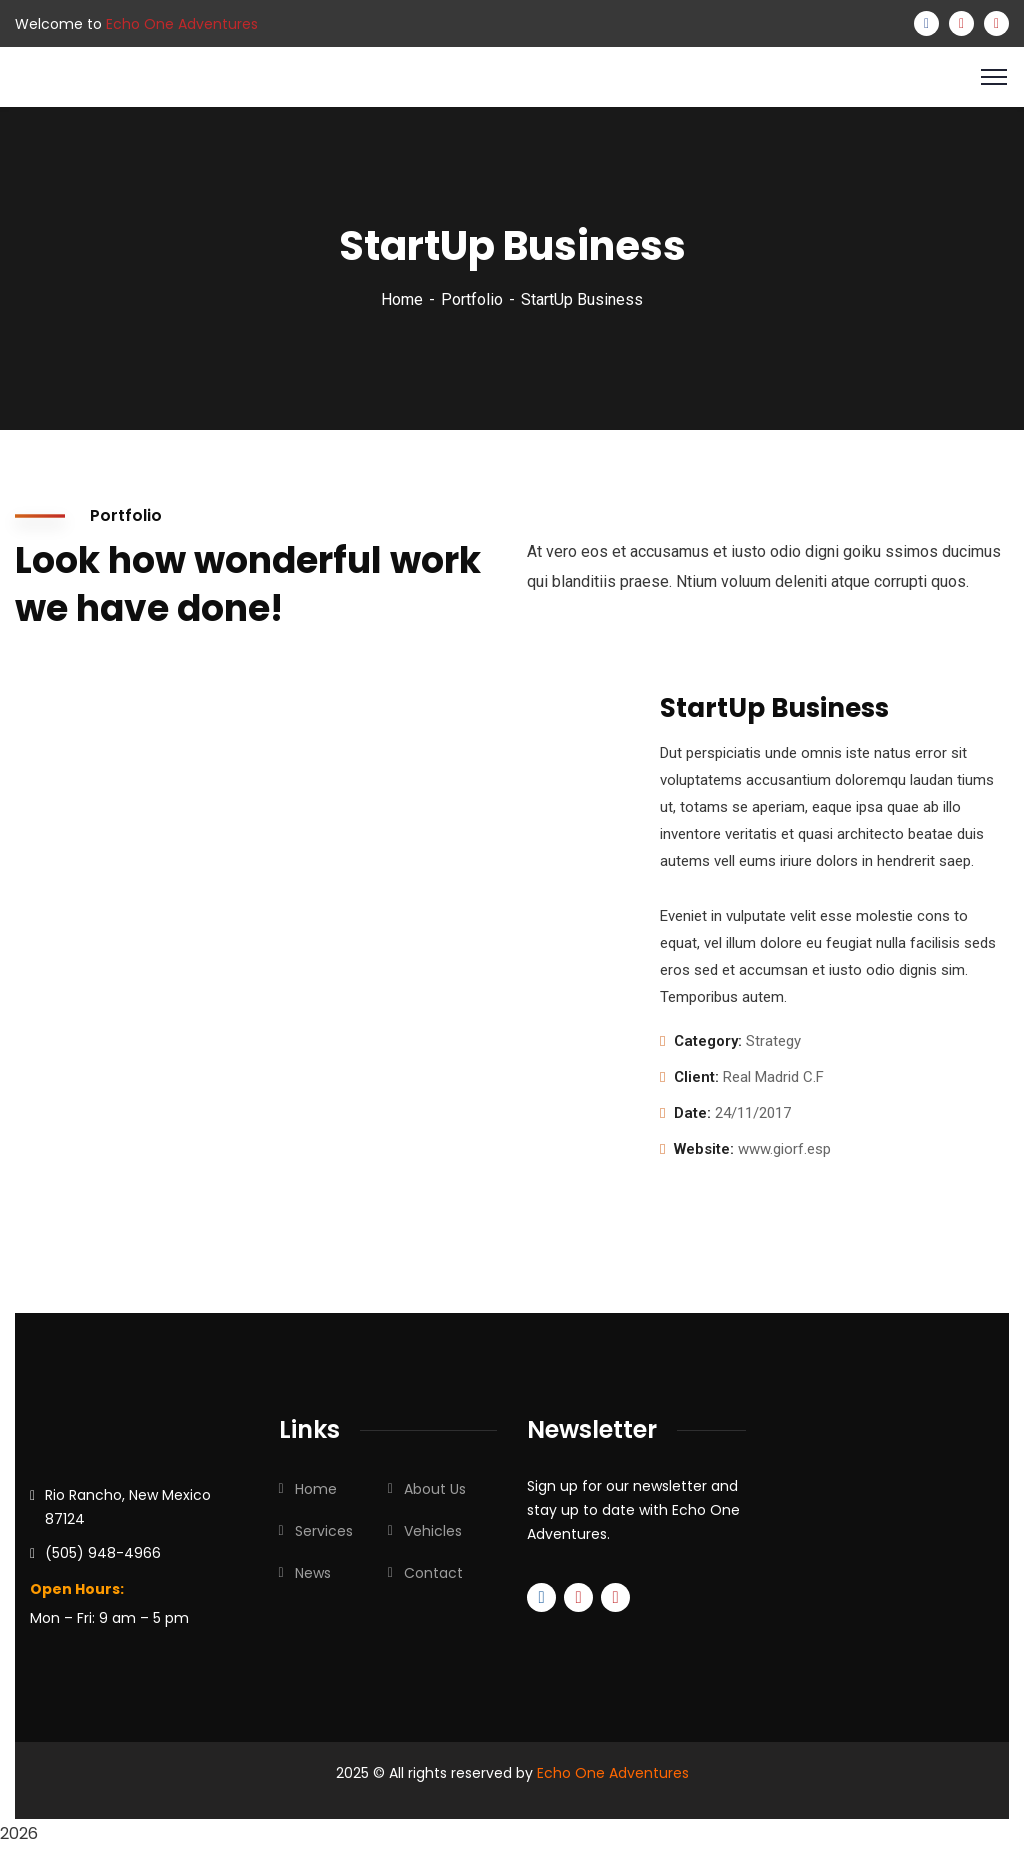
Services (324, 1531)
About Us (435, 1489)
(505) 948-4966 (103, 1553)
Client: (696, 1077)
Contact (433, 1573)
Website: (704, 1149)
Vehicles (433, 1531)
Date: (692, 1113)
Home (402, 299)
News (313, 1573)
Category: (708, 1041)
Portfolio (472, 299)
